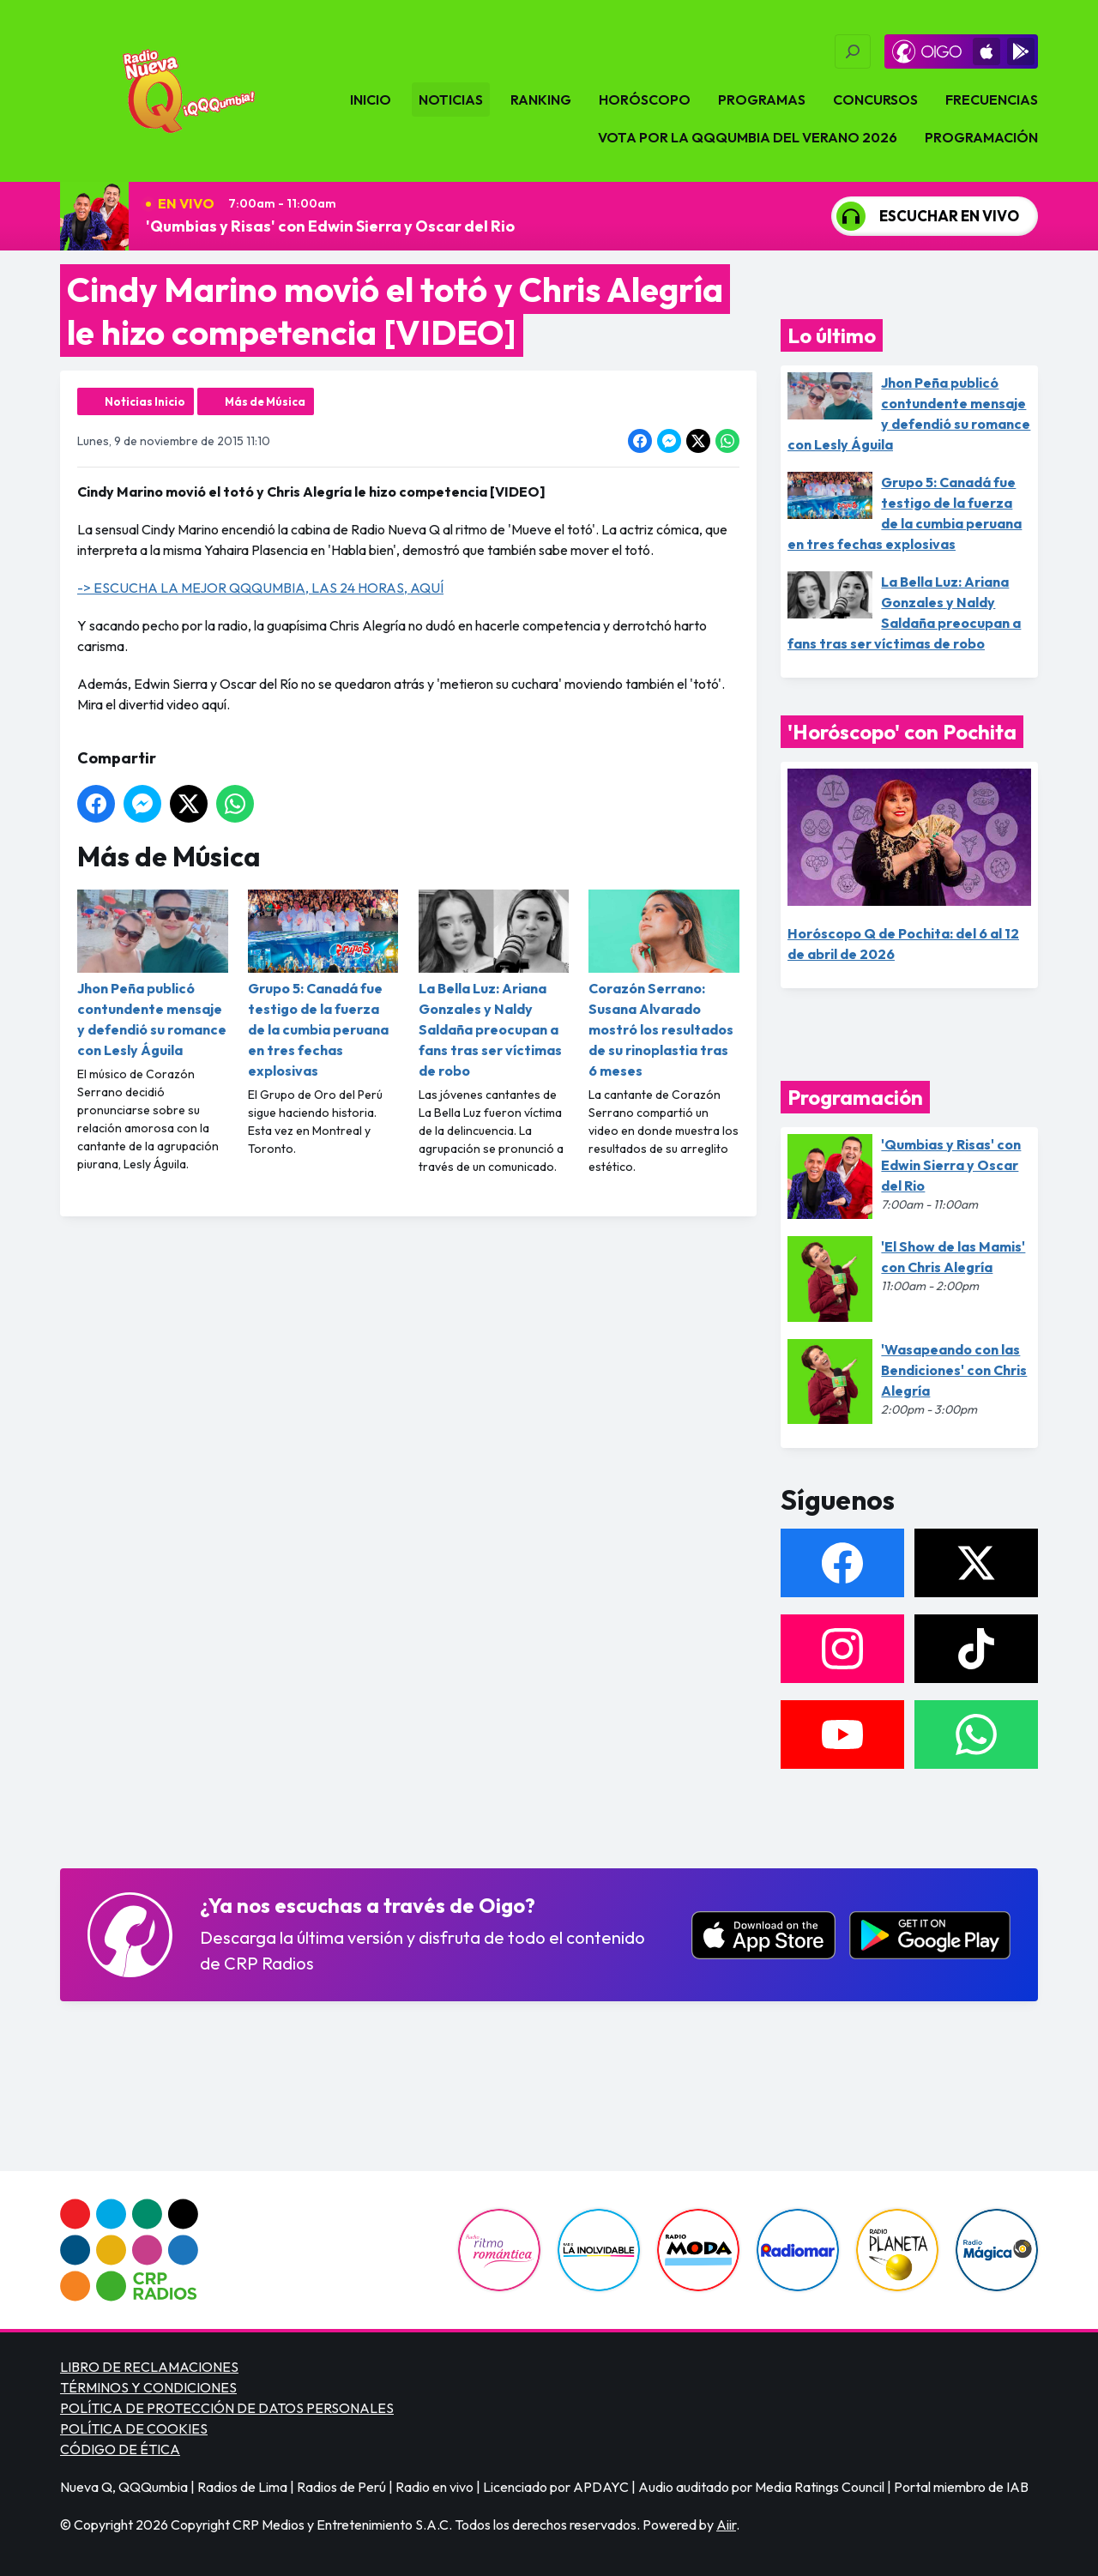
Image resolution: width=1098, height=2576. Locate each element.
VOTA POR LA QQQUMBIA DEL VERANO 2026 (747, 137)
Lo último (831, 335)
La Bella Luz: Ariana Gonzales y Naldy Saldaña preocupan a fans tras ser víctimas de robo (494, 984)
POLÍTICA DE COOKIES (134, 2428)
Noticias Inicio (145, 401)
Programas (761, 99)
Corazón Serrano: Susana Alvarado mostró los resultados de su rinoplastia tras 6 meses (663, 984)
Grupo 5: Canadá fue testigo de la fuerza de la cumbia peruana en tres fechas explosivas (323, 984)
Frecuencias (991, 99)
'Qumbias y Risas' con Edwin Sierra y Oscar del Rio (330, 226)
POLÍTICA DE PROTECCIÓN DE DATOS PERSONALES (227, 2407)
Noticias (451, 99)
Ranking (540, 99)
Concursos (875, 99)
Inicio (370, 99)
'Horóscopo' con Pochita (902, 732)
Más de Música (265, 401)
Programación (981, 137)
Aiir (726, 2524)
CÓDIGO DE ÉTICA (120, 2449)
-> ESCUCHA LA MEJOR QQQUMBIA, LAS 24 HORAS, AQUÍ (260, 587)
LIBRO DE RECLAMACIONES (149, 2366)
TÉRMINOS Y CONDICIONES (148, 2387)
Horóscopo (645, 99)
